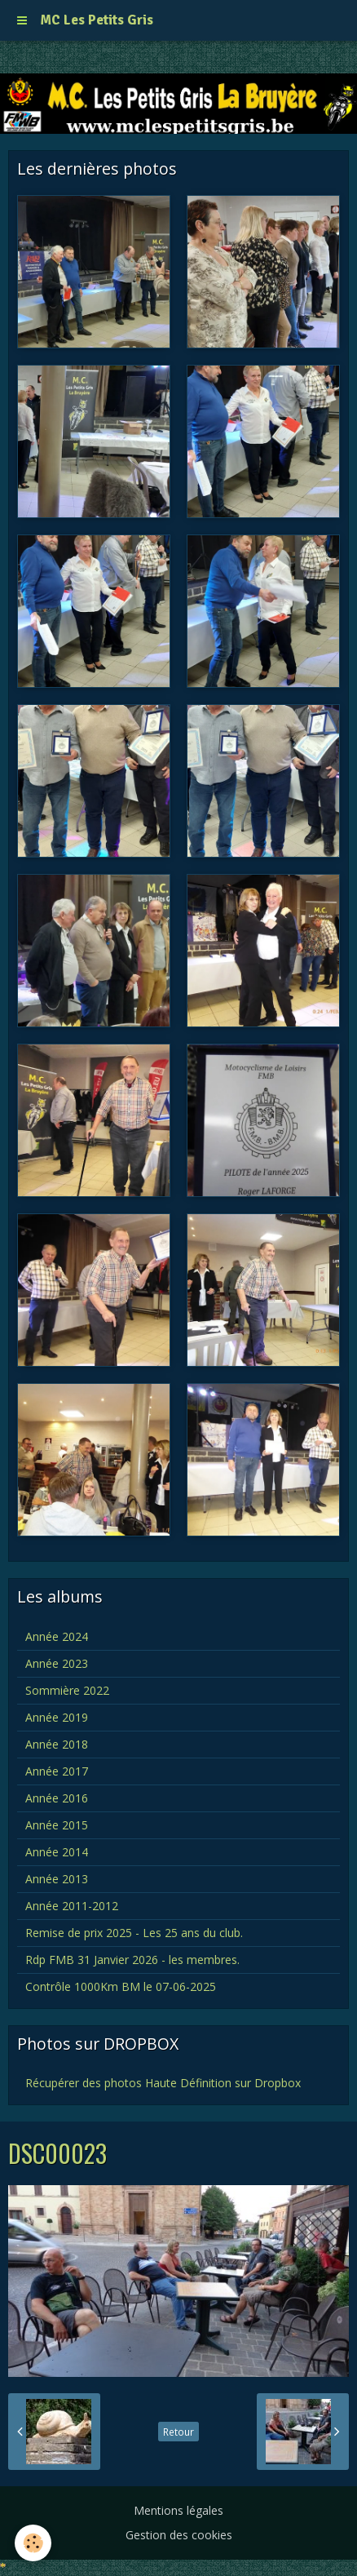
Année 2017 (56, 1771)
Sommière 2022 (67, 1690)
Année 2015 (56, 1825)
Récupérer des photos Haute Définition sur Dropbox (163, 2083)
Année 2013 (56, 1879)
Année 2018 (56, 1744)
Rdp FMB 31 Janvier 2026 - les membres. (132, 1959)
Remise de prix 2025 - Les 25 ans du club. (134, 1932)
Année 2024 (56, 1636)
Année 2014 (56, 1852)
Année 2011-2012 (71, 1905)
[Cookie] (33, 2543)
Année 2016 (56, 1798)
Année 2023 (56, 1663)
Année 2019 (56, 1717)
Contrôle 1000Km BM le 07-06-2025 (120, 1986)
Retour (178, 2431)
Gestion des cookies (179, 2535)
